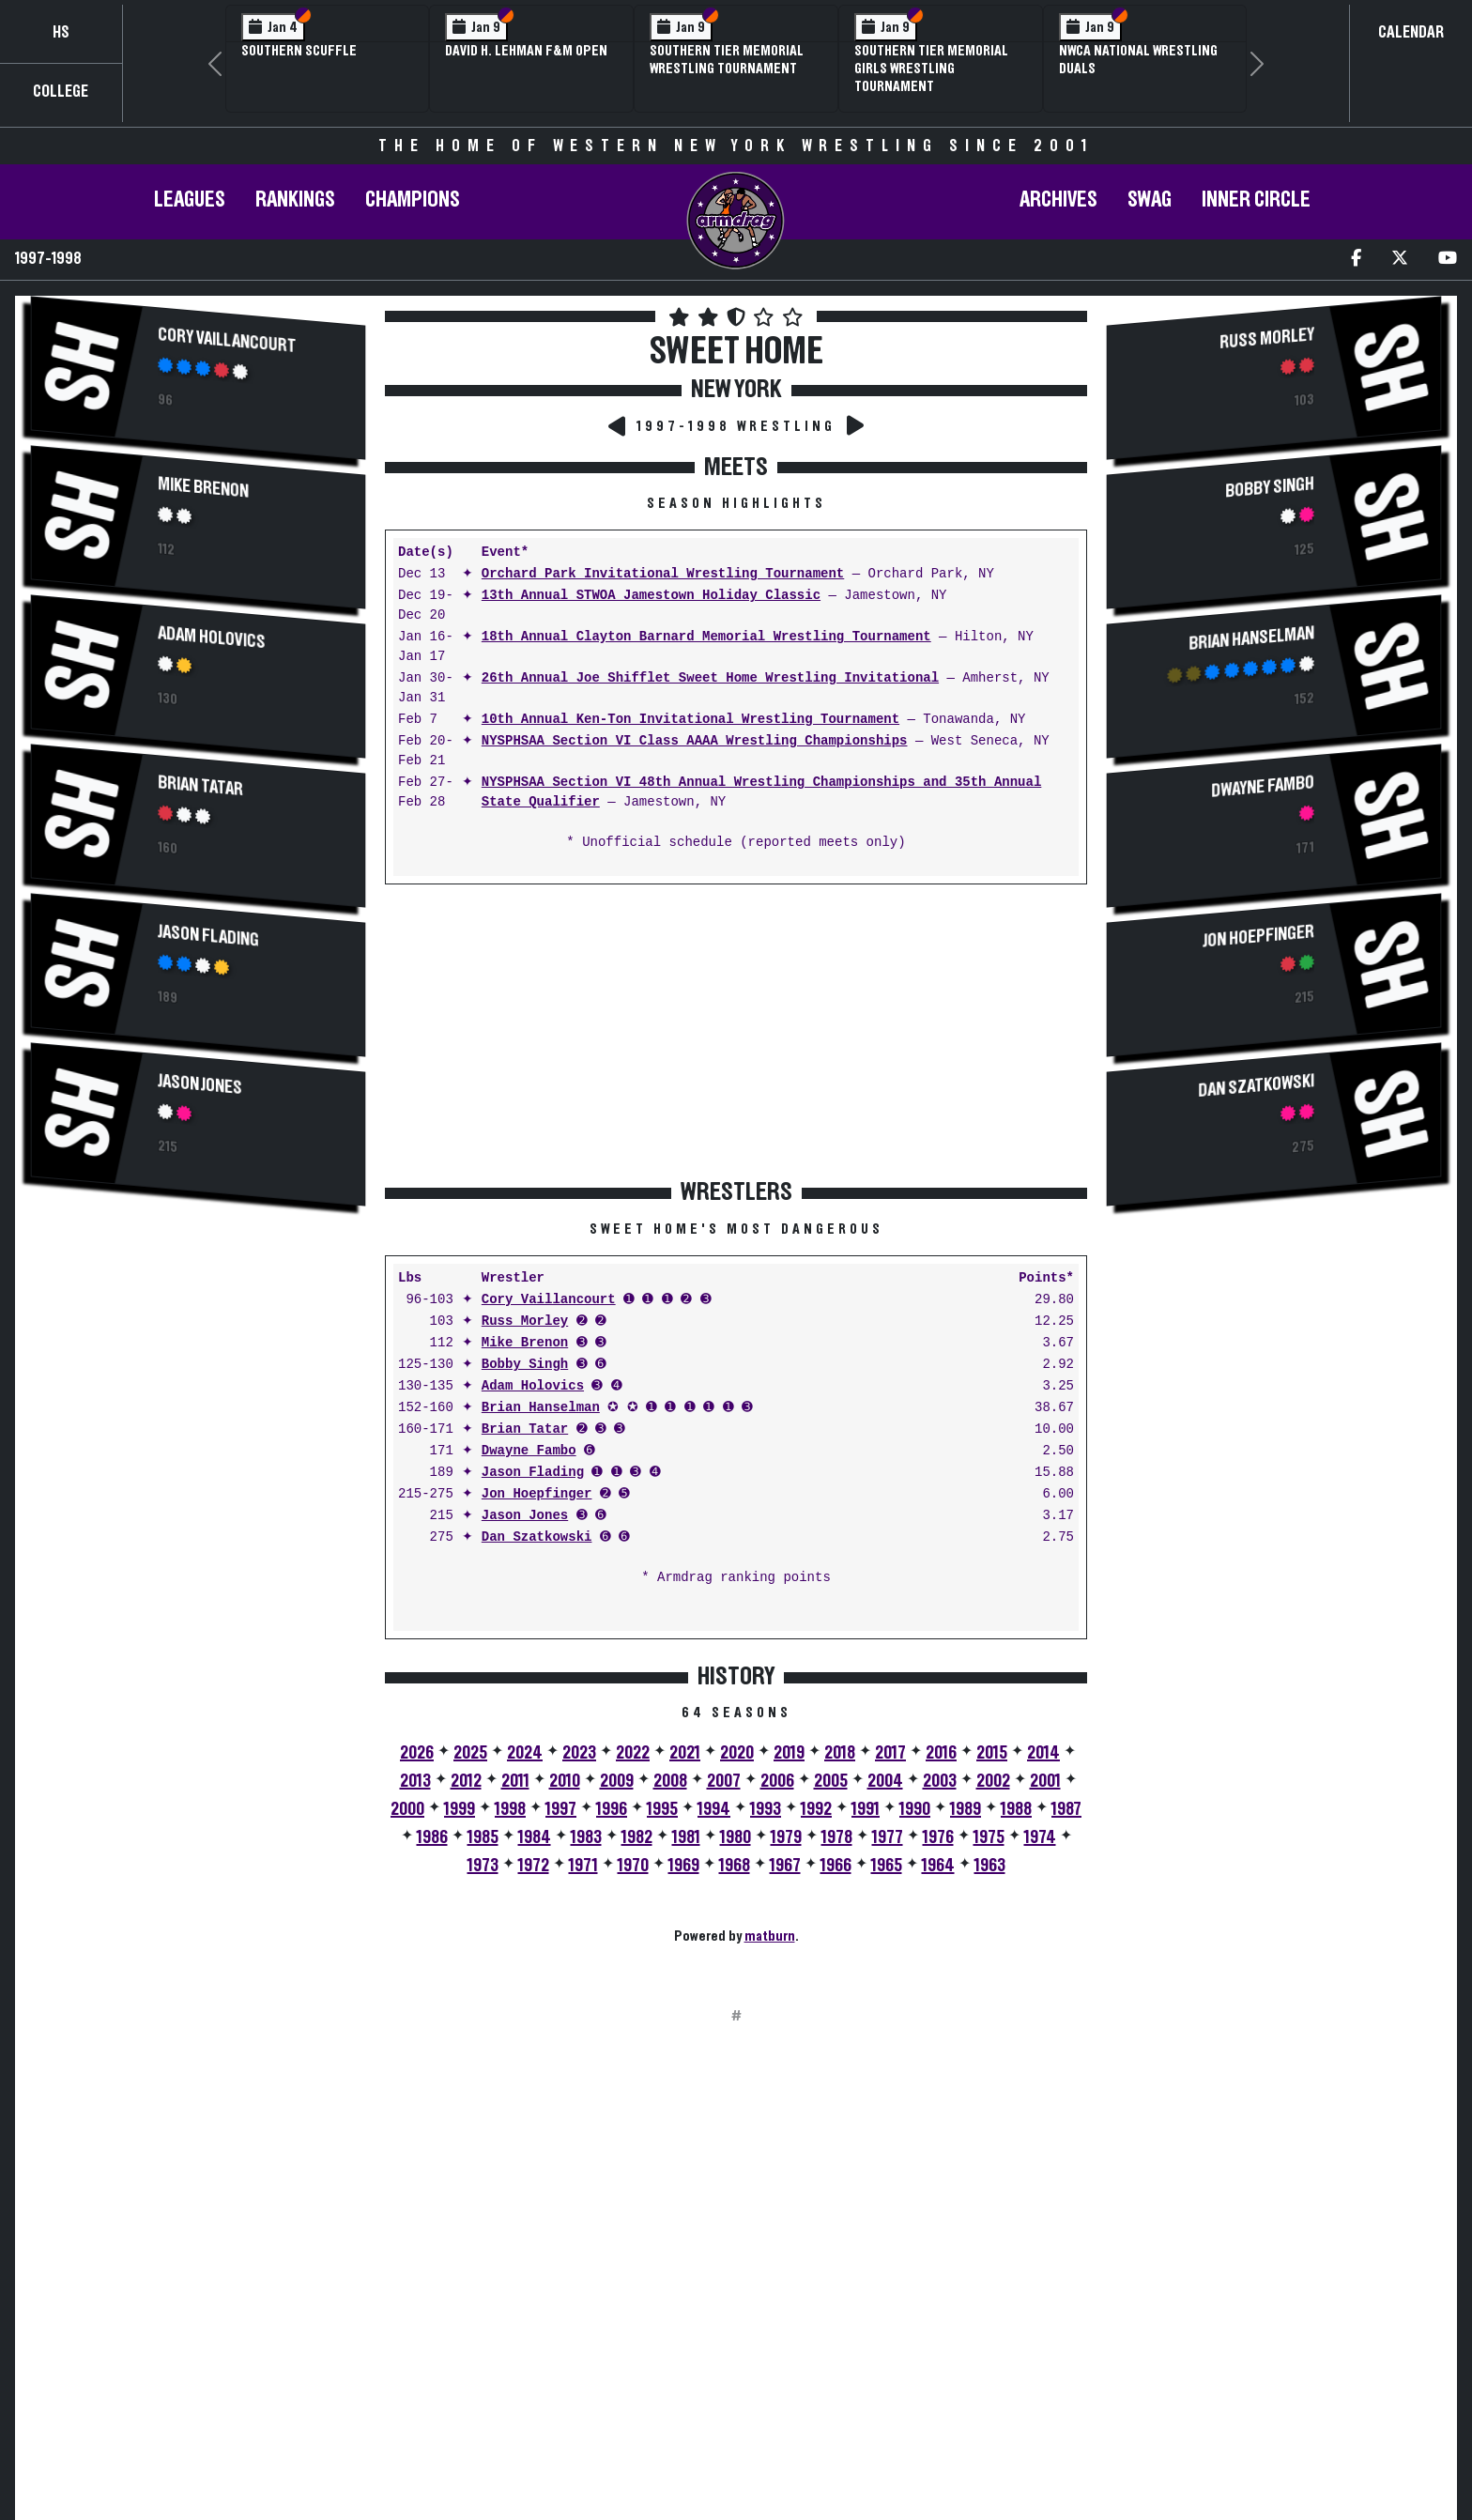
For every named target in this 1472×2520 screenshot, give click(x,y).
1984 (534, 1837)
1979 (786, 1837)
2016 (941, 1753)
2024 (525, 1753)
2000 (407, 1809)
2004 (885, 1781)
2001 (1045, 1781)
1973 (483, 1865)
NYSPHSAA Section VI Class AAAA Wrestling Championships (695, 741)
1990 (914, 1809)
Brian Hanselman (541, 1408)
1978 (836, 1837)
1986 (432, 1837)
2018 (839, 1753)
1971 (583, 1865)
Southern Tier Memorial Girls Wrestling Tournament (931, 68)
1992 (816, 1809)
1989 (965, 1809)
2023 (579, 1753)
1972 (533, 1865)
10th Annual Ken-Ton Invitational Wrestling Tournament (690, 720)
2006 (777, 1781)
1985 (483, 1837)
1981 (686, 1837)
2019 (789, 1753)
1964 (938, 1865)
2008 (670, 1781)
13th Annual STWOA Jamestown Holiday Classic (651, 596)
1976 (938, 1837)
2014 (1043, 1753)
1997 (560, 1809)
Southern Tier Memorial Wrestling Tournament (727, 59)
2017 (890, 1753)
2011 (515, 1781)
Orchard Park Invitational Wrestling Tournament (663, 574)
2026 (417, 1753)
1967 (785, 1865)
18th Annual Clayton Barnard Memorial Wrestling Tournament (706, 637)
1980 (735, 1837)
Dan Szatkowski (537, 1537)
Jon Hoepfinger (537, 1494)
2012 (466, 1781)
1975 (989, 1837)
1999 (459, 1809)
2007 (724, 1781)
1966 (835, 1865)
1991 (865, 1809)
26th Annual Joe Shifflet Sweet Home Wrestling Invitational (710, 678)
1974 (1040, 1837)
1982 (636, 1837)
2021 (684, 1753)
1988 (1016, 1809)
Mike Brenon (203, 487)
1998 (510, 1809)
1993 (765, 1809)
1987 (1066, 1809)
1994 (714, 1809)
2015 (991, 1753)
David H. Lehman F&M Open (526, 50)
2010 (564, 1781)
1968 (734, 1865)
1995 (662, 1809)
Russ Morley (525, 1321)
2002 (993, 1781)
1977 (887, 1837)
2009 (617, 1781)
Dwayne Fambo (529, 1451)
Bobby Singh (525, 1365)
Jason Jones (200, 1084)
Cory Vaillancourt (227, 340)
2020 (737, 1753)
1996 (611, 1809)
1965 (886, 1865)
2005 (831, 1781)
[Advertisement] (198, 1383)
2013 (415, 1781)
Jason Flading (208, 935)
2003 (940, 1781)
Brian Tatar (200, 786)
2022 (633, 1753)
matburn (769, 1936)
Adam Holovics (212, 637)
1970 (633, 1865)
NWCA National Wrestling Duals (1138, 59)
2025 (470, 1753)
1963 (989, 1865)
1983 (586, 1837)
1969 (683, 1865)
